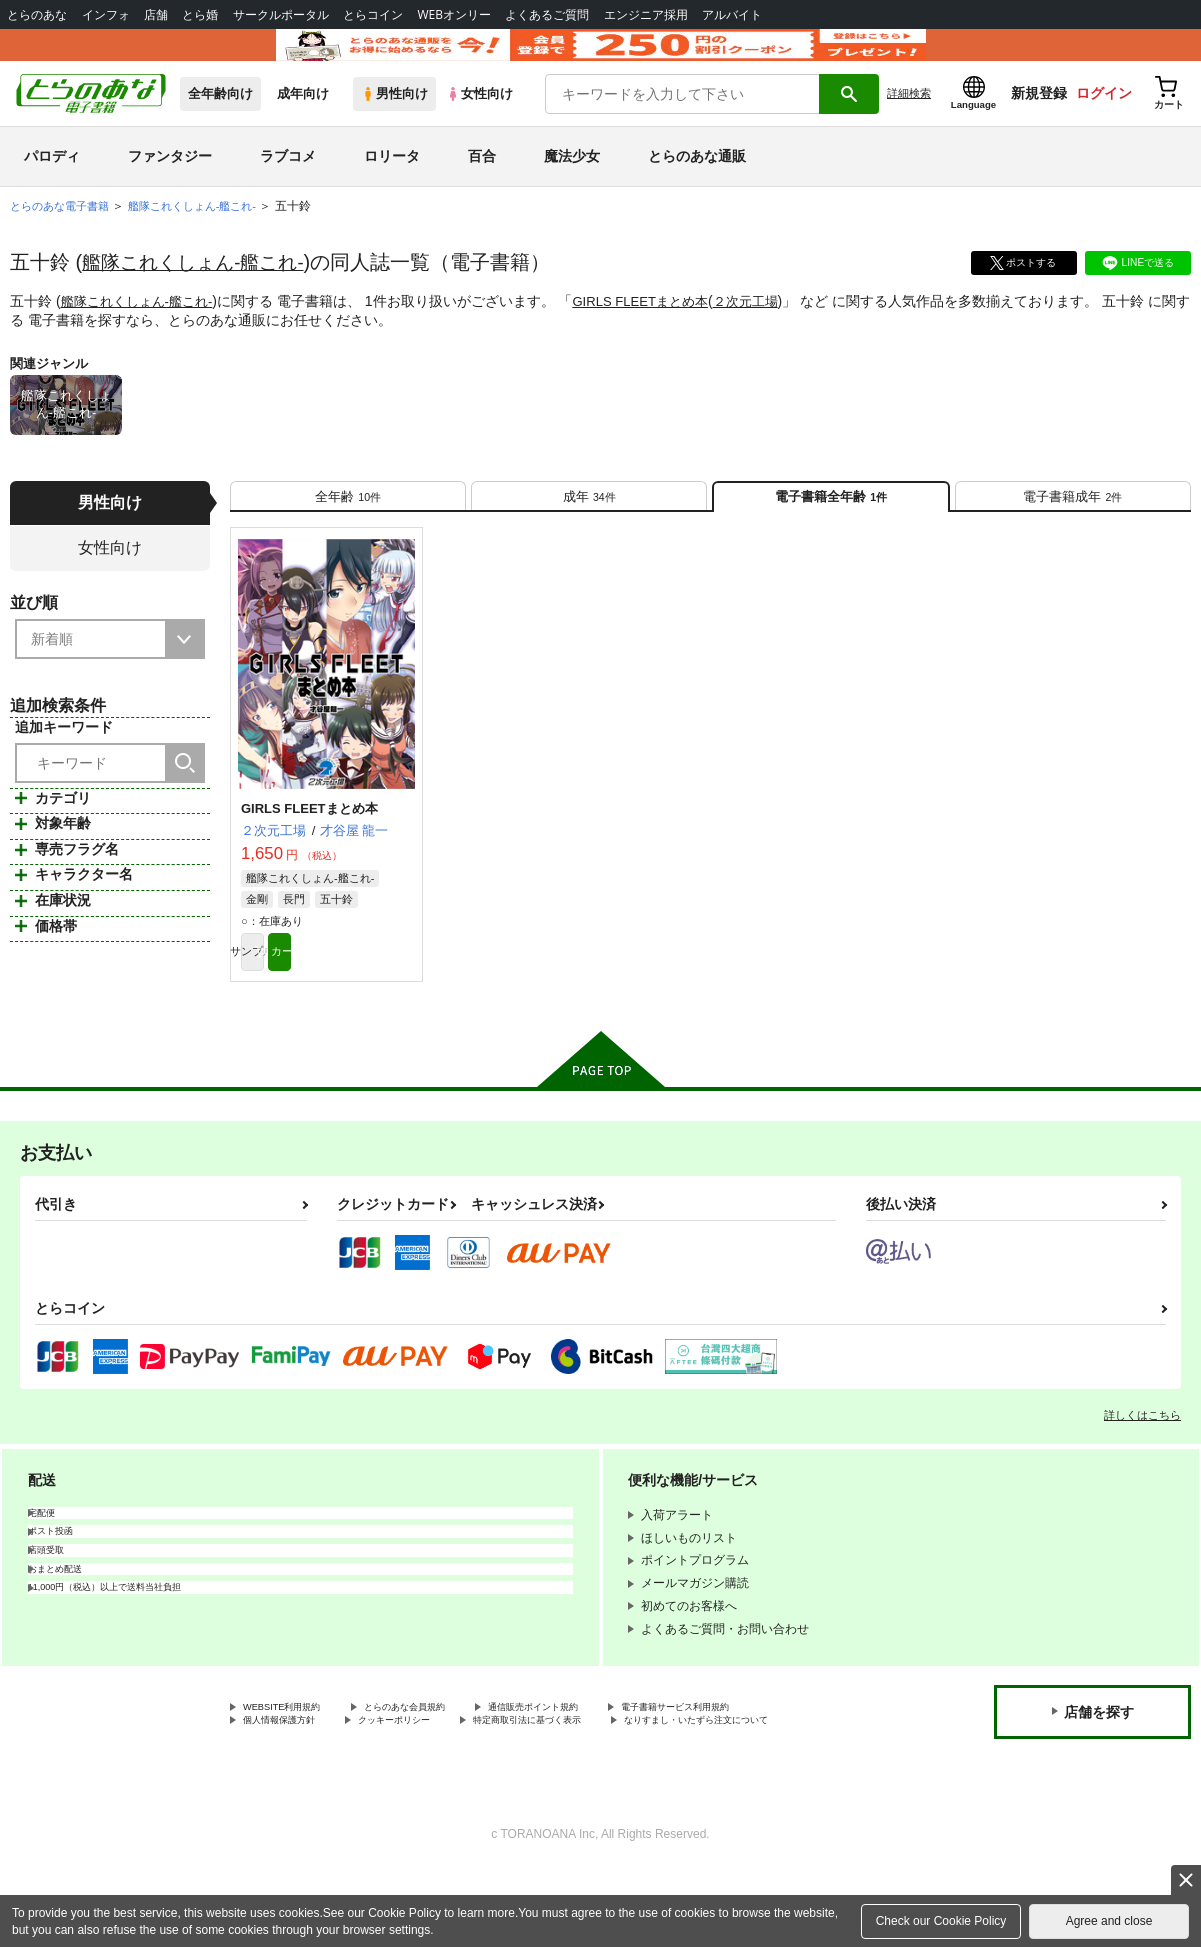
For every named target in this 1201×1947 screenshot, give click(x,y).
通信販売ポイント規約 (599, 1761)
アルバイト (732, 14)
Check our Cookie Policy (941, 1921)
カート (370, 1000)
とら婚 (200, 14)
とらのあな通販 (697, 184)
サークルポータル (281, 14)
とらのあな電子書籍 (64, 234)
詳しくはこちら (1142, 1467)
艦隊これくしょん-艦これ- (198, 290)
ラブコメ (288, 184)
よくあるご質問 (547, 14)
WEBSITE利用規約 (294, 1761)
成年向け (303, 121)
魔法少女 (572, 184)
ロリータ (392, 184)
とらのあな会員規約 (442, 1761)
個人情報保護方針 (478, 1777)
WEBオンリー (454, 14)
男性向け (394, 121)
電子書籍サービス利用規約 (315, 1777)
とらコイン (373, 14)
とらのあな (37, 14)
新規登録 (1039, 121)
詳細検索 (909, 121)
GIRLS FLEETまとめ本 (656, 329)
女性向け (479, 121)
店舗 (156, 14)
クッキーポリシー (617, 1777)
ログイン (1104, 121)
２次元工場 (769, 329)
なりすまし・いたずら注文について (526, 1794)
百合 (482, 184)
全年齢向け (220, 121)
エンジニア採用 (646, 14)
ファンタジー (170, 184)
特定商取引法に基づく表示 (315, 1794)
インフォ (106, 14)
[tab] (348, 531)
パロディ (52, 184)
